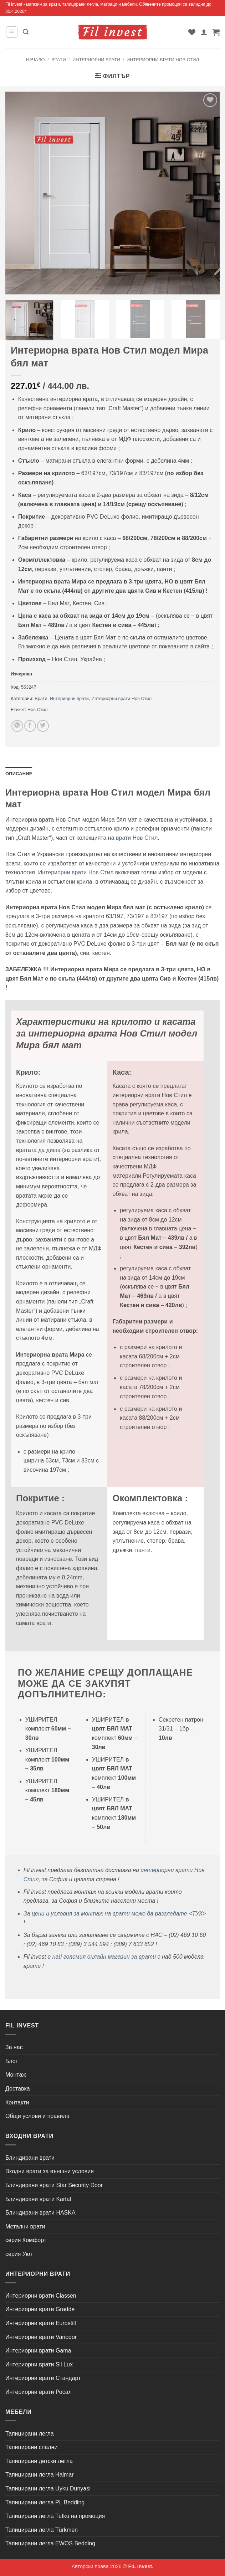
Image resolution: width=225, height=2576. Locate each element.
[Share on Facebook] (30, 726)
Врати (58, 59)
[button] (11, 32)
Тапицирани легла (29, 2434)
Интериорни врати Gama (38, 2351)
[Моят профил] (204, 32)
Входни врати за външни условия (49, 2171)
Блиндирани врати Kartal (38, 2199)
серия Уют (18, 2254)
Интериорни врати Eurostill (40, 2323)
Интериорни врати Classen (40, 2296)
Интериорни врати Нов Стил (163, 59)
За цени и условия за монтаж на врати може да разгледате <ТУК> (115, 1914)
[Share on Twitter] (43, 726)
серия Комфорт (25, 2240)
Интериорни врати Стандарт (43, 2378)
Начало (35, 59)
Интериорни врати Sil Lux (39, 2364)
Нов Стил (37, 709)
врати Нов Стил (137, 838)
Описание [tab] (18, 773)
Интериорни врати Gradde (40, 2309)
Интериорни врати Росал (38, 2392)
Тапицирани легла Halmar (39, 2475)
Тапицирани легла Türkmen (41, 2530)
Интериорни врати (96, 59)
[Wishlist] (191, 32)
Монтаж (15, 2075)
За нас (14, 2047)
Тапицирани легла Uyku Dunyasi (48, 2488)
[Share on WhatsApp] (17, 726)
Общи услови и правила (37, 2116)
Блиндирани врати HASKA (40, 2213)
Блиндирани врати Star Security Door (54, 2185)
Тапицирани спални (31, 2447)
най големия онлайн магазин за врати (104, 1957)
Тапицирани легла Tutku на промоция (55, 2516)
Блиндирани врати (30, 2158)
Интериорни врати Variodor (41, 2337)
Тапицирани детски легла (39, 2461)
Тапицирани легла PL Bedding (45, 2502)
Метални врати (25, 2226)
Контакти (17, 2102)
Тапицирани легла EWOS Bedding (50, 2543)
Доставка (17, 2089)
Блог (11, 2061)
